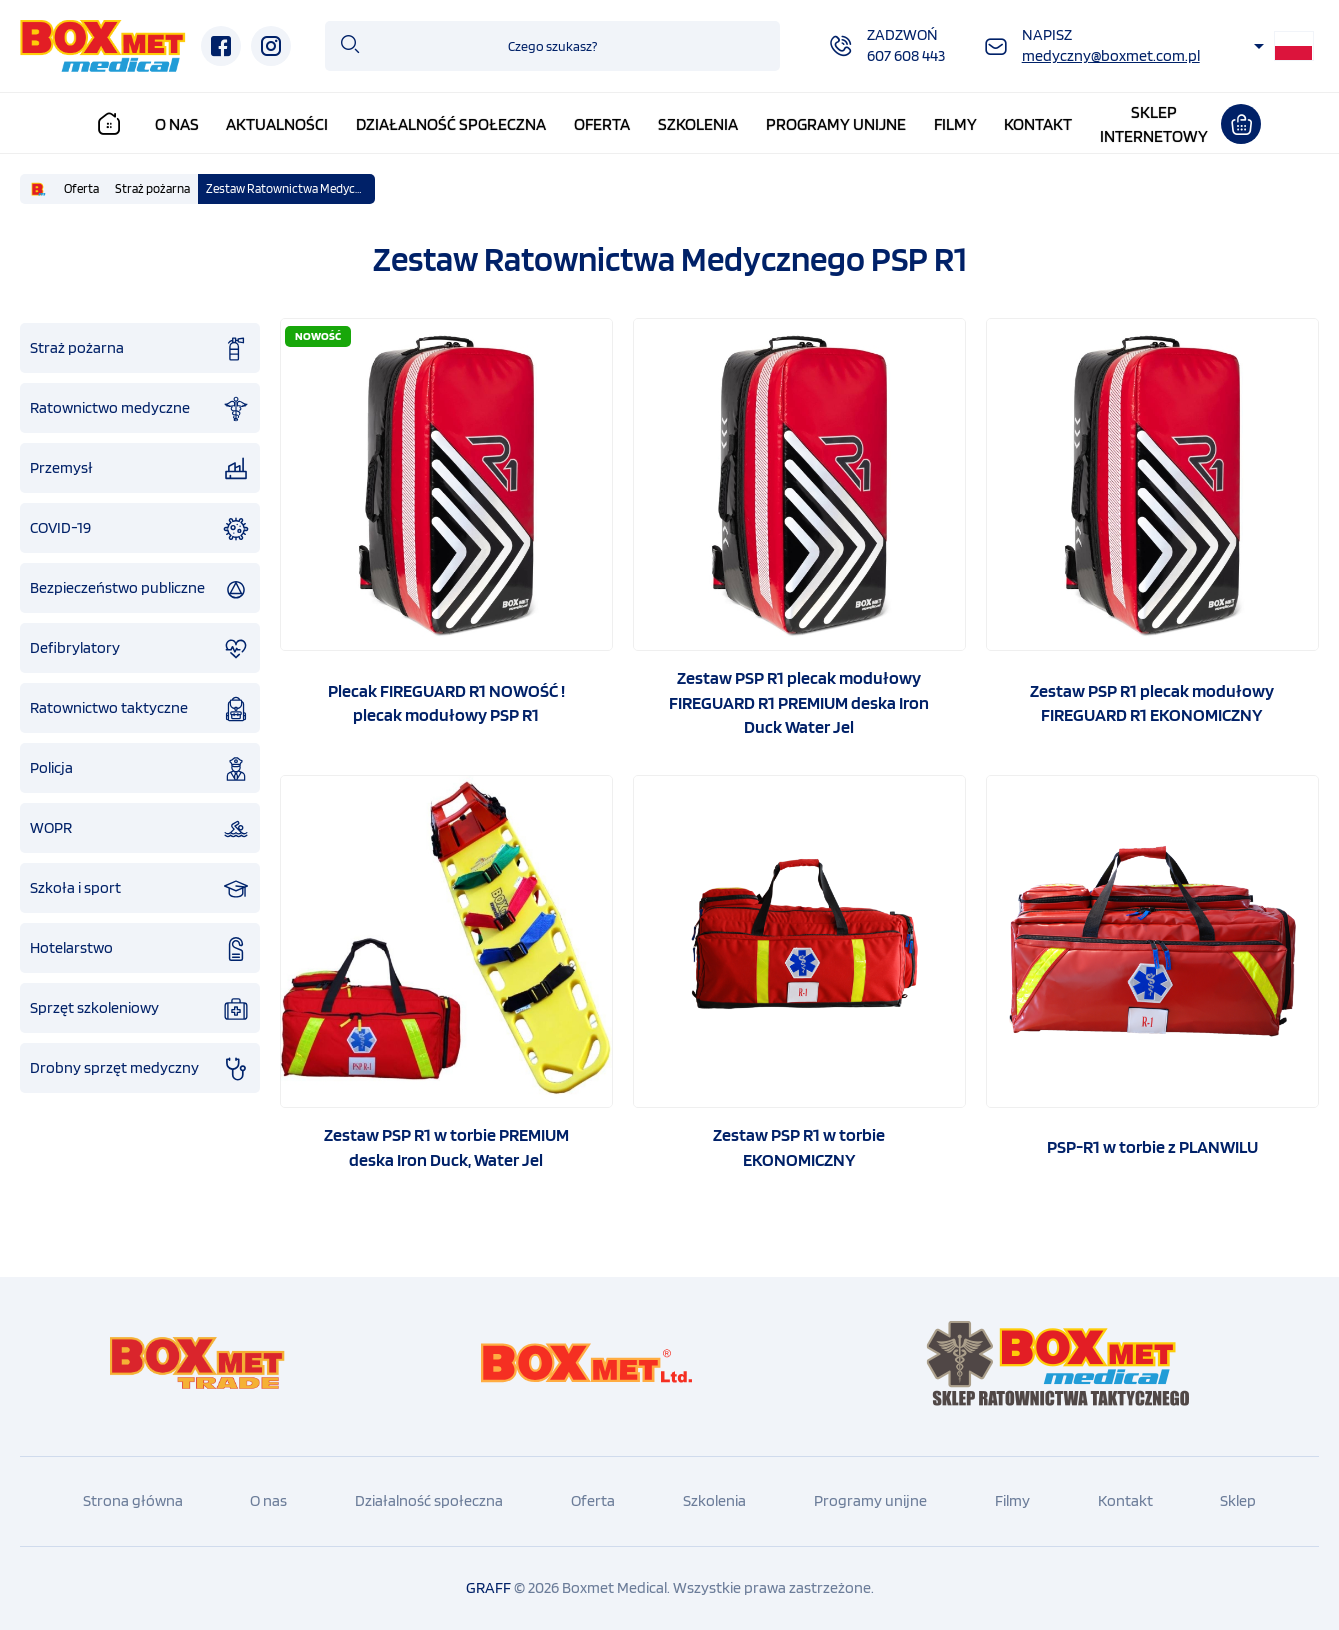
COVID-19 (140, 529)
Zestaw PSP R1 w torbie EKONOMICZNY (799, 1147)
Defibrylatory (140, 649)
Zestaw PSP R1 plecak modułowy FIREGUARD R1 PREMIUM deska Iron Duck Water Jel (799, 702)
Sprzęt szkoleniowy (140, 1009)
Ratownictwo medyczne (140, 409)
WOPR (140, 829)
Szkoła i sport (140, 889)
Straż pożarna (152, 188)
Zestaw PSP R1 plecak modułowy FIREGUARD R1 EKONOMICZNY (1152, 703)
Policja (140, 769)
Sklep (1238, 1500)
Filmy (955, 124)
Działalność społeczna (451, 124)
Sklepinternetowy (1154, 124)
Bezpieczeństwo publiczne (140, 589)
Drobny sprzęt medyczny (140, 1069)
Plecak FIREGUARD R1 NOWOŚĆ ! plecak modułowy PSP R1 (446, 703)
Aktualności (277, 124)
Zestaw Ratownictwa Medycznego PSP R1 (290, 188)
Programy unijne (836, 124)
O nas (177, 124)
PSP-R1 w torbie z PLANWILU (1152, 1146)
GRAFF (488, 1587)
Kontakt (1038, 124)
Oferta (602, 124)
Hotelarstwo (140, 949)
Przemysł (140, 469)
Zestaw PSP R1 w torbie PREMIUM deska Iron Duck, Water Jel (446, 1147)
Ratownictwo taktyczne (140, 709)
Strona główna (133, 1500)
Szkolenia (698, 124)
